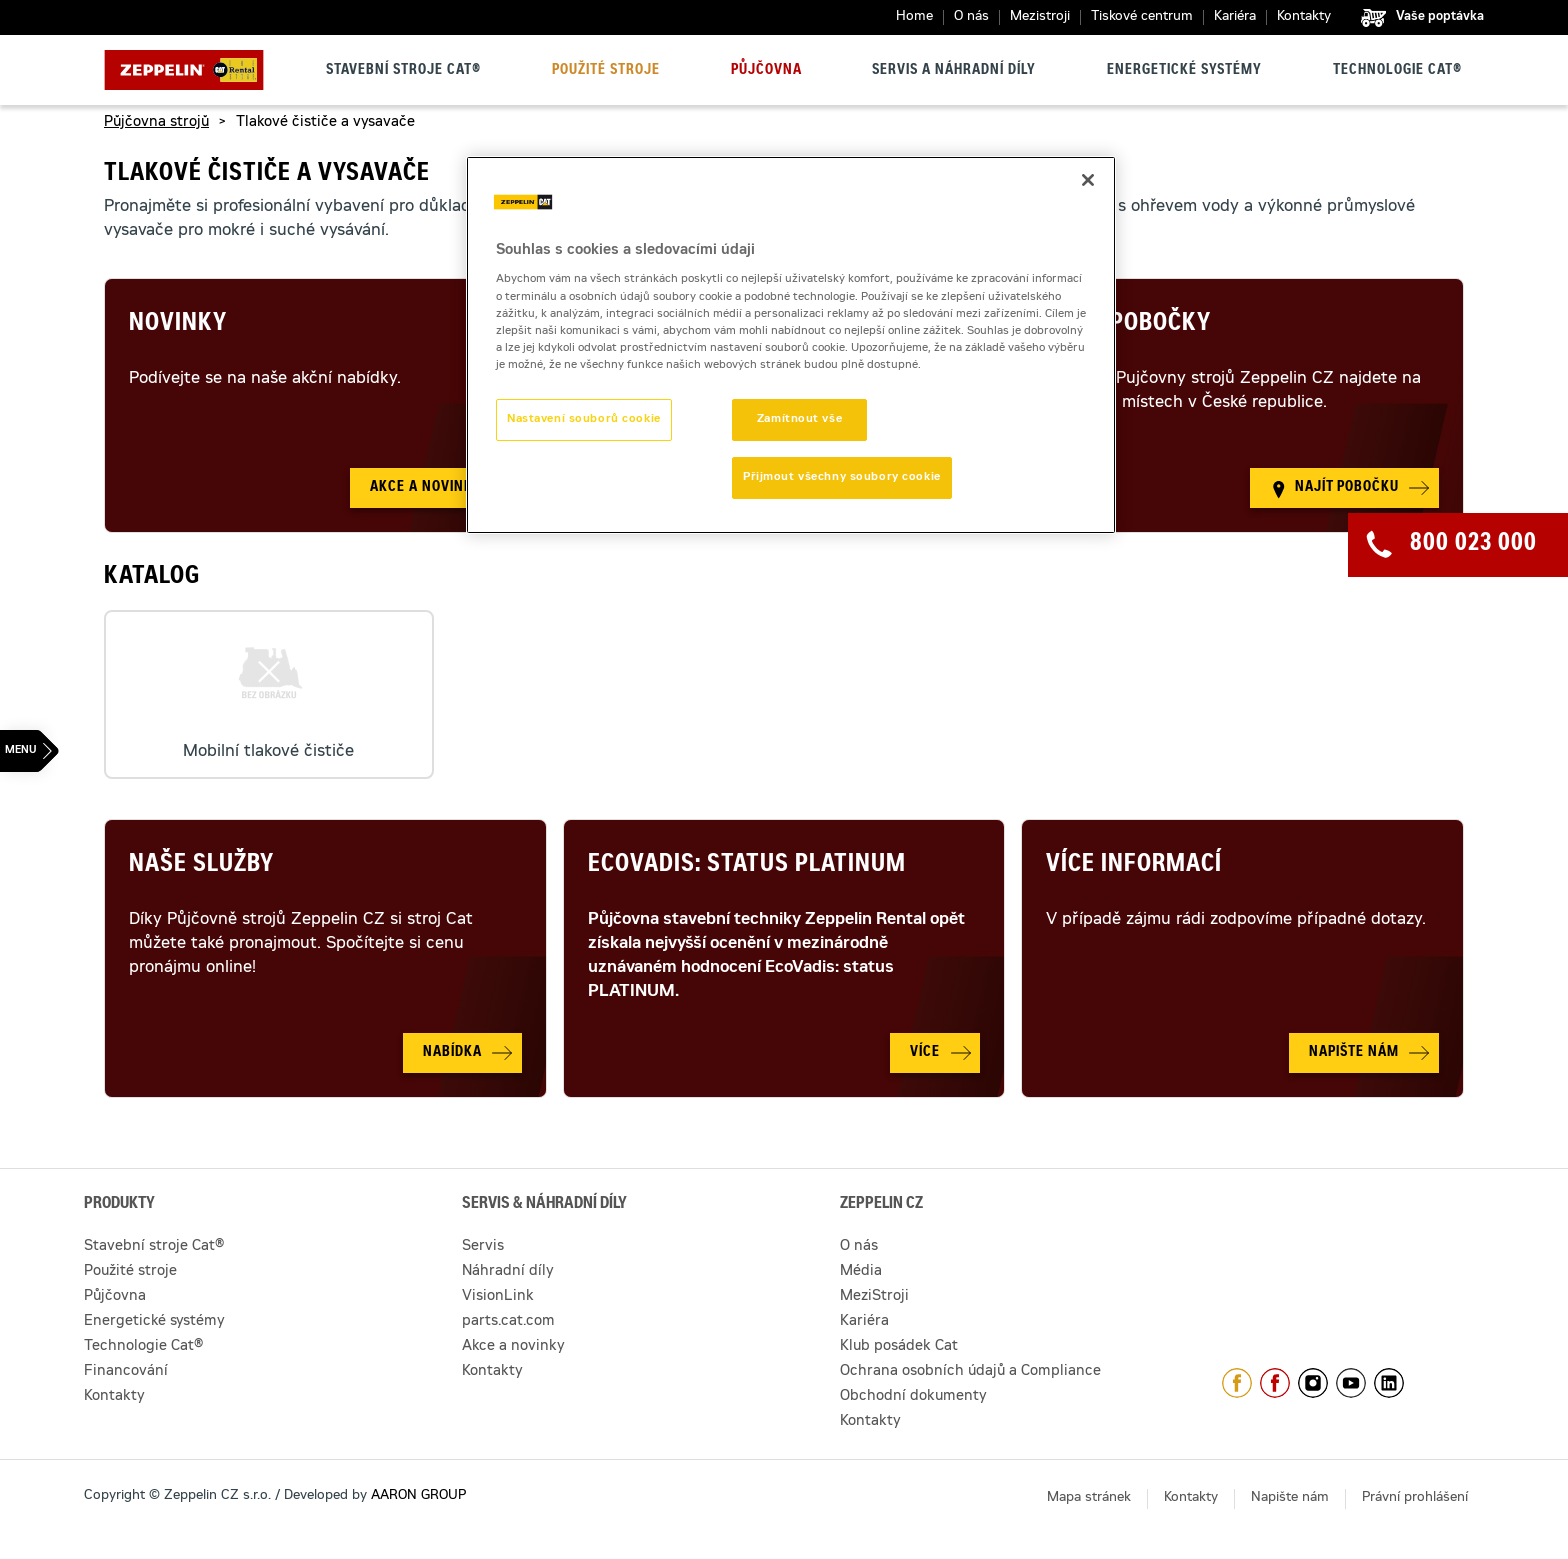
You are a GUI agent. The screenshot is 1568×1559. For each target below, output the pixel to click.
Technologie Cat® (1397, 71)
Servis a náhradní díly (954, 71)
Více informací (1134, 866)
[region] (791, 345)
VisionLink (498, 1297)
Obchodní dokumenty (913, 1397)
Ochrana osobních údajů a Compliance (970, 1372)
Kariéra (1235, 17)
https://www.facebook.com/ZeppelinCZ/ (1237, 1383)
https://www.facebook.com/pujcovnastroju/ (1275, 1383)
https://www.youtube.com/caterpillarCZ (1351, 1383)
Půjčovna (766, 71)
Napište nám (1290, 1498)
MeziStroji (874, 1297)
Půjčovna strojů (156, 123)
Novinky (178, 325)
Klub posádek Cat (899, 1347)
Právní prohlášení (1415, 1498)
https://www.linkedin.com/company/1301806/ (1389, 1383)
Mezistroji (1040, 17)
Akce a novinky (513, 1347)
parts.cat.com (508, 1322)
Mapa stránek (1089, 1498)
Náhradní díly (508, 1272)
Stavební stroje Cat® (403, 71)
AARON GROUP (418, 1496)
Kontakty (1304, 17)
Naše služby (201, 866)
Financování (126, 1372)
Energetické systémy (1184, 71)
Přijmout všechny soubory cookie (842, 477)
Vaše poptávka (1440, 17)
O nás (971, 17)
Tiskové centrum (1142, 17)
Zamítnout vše (799, 419)
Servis (483, 1247)
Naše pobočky (1128, 325)
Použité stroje (606, 71)
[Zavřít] (1088, 180)
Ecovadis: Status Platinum (747, 866)
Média (861, 1272)
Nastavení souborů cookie (584, 419)
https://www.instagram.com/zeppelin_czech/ (1313, 1383)
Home (914, 17)
